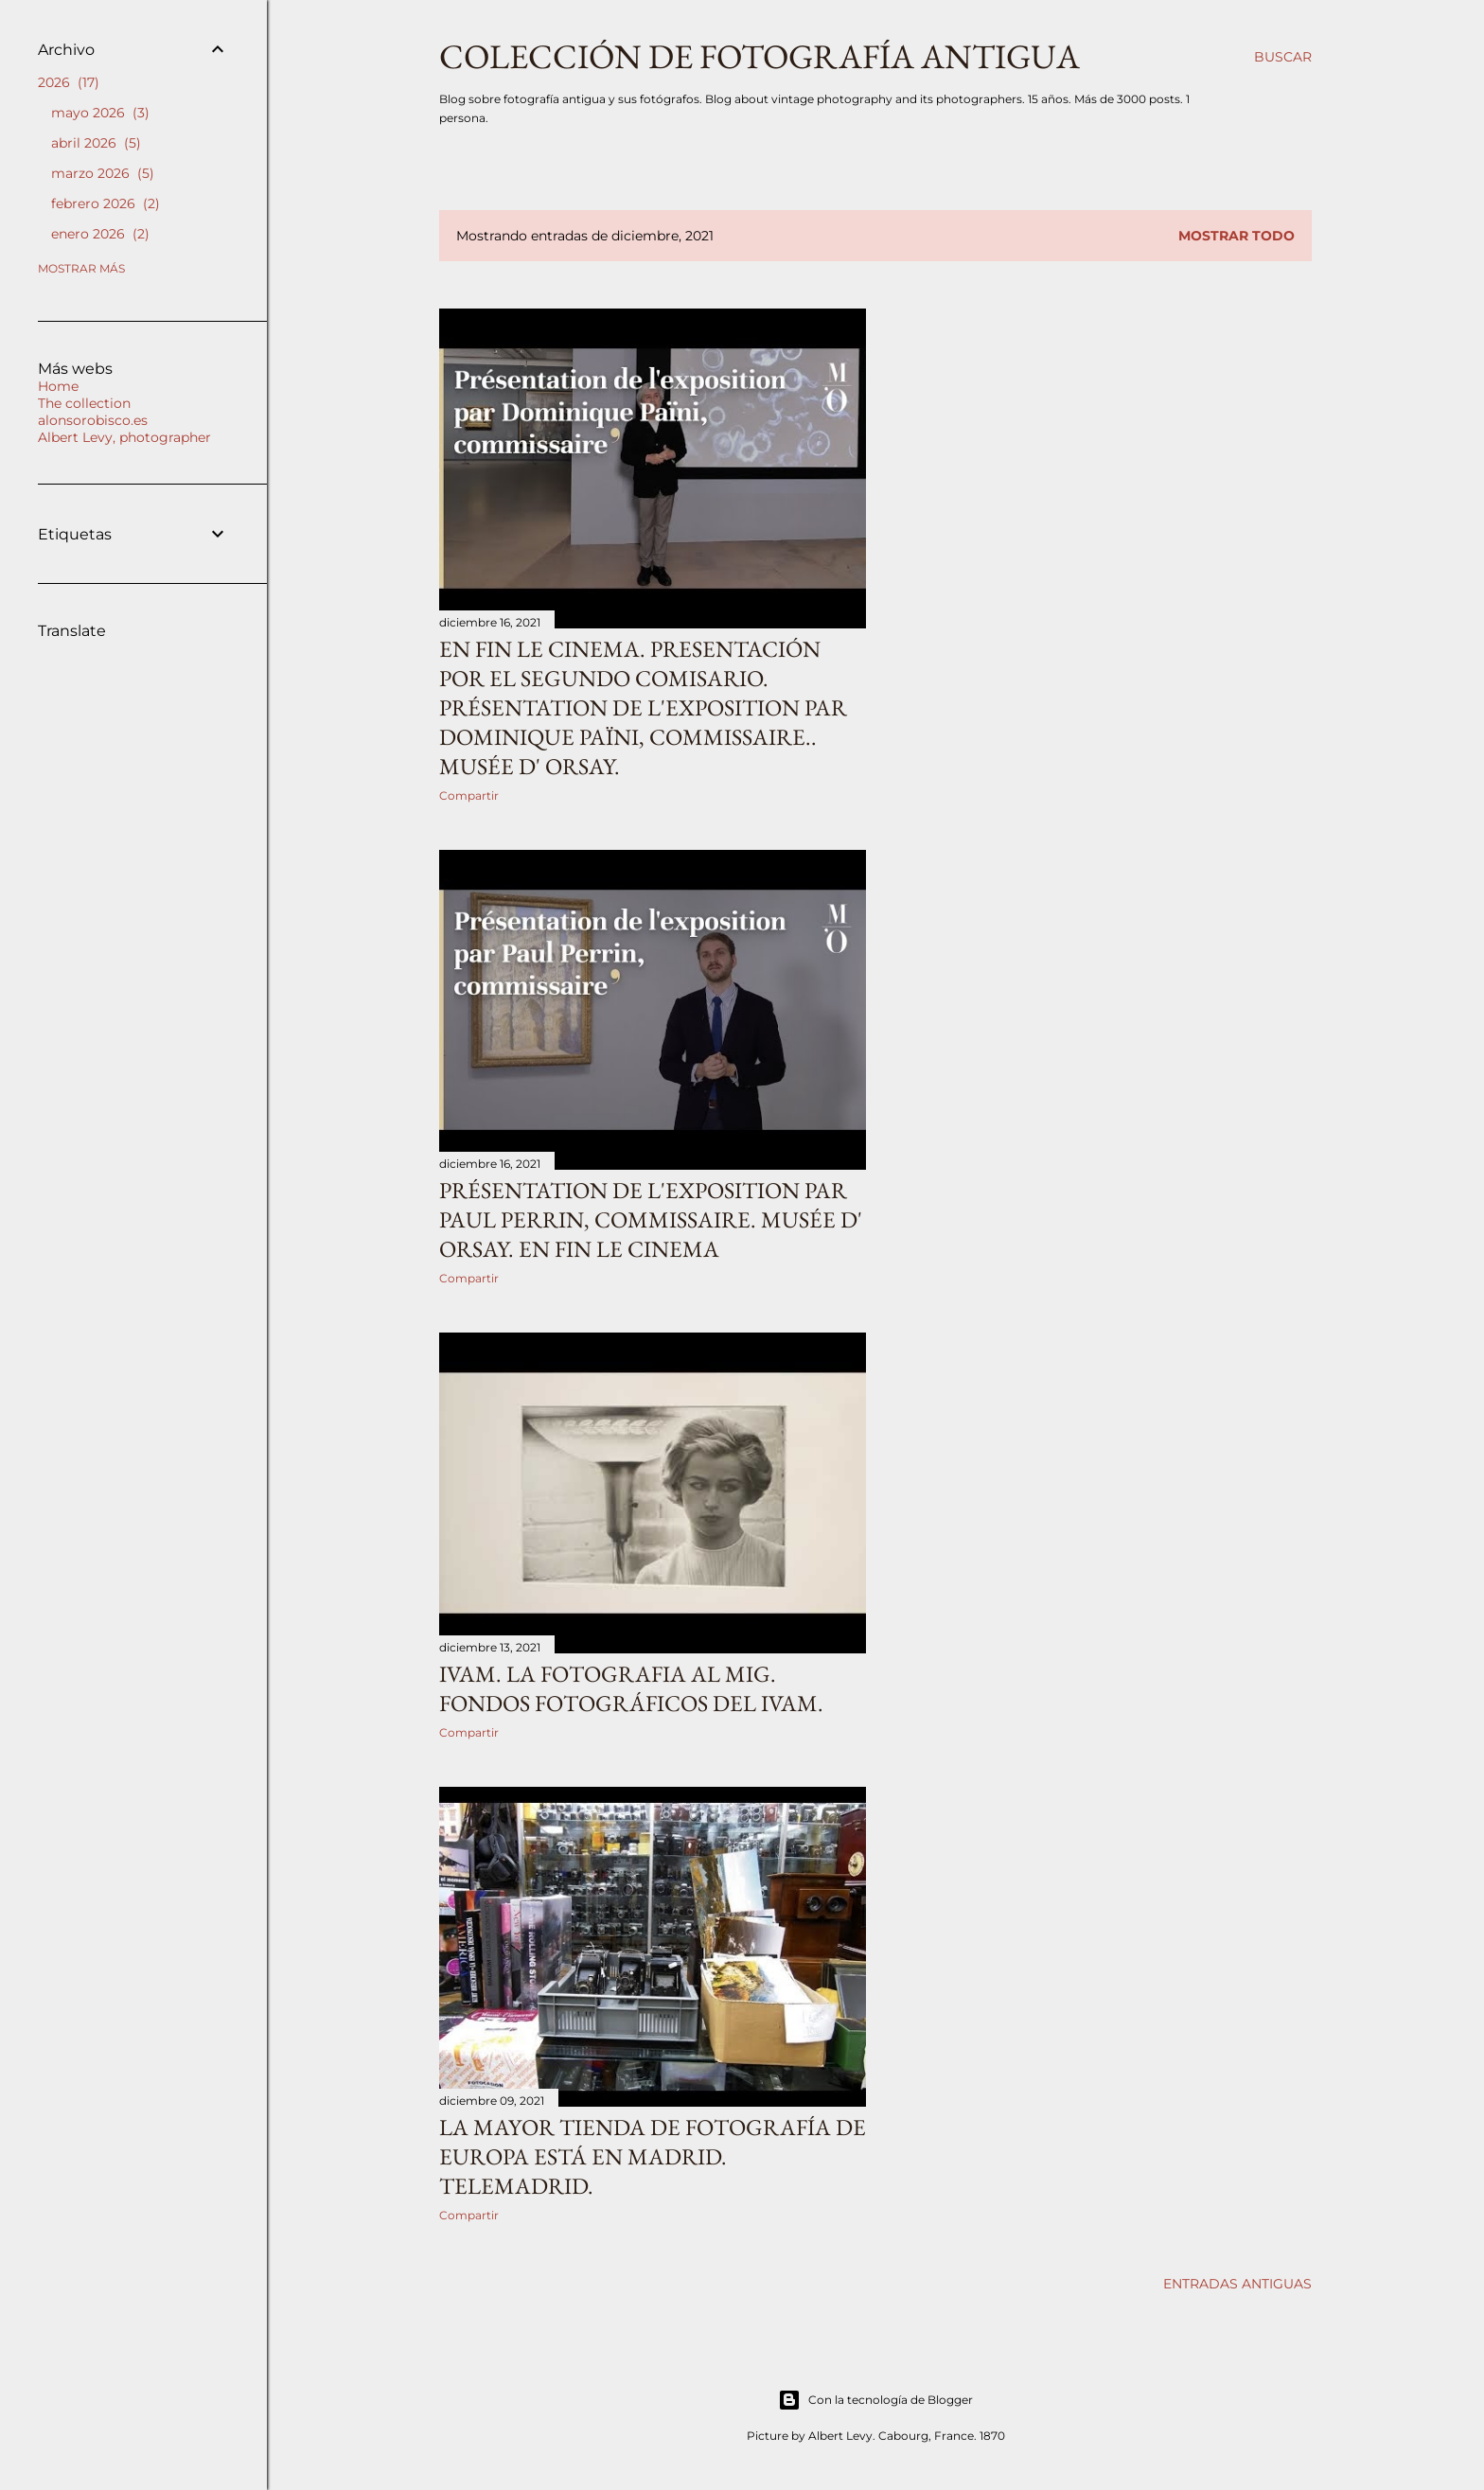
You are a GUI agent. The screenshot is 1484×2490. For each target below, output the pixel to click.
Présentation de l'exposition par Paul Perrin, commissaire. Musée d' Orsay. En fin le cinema (650, 1219)
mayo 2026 (100, 112)
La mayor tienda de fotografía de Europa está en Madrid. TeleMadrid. (652, 2156)
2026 (68, 82)
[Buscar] (1283, 56)
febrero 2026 (105, 203)
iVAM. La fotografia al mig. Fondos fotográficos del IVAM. (631, 1688)
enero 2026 (100, 233)
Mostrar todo (1236, 235)
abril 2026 (96, 142)
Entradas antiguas (1237, 2283)
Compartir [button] (469, 795)
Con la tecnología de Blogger (875, 2400)
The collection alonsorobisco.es (93, 412)
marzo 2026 (102, 173)
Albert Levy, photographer (124, 437)
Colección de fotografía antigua (759, 56)
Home (58, 386)
